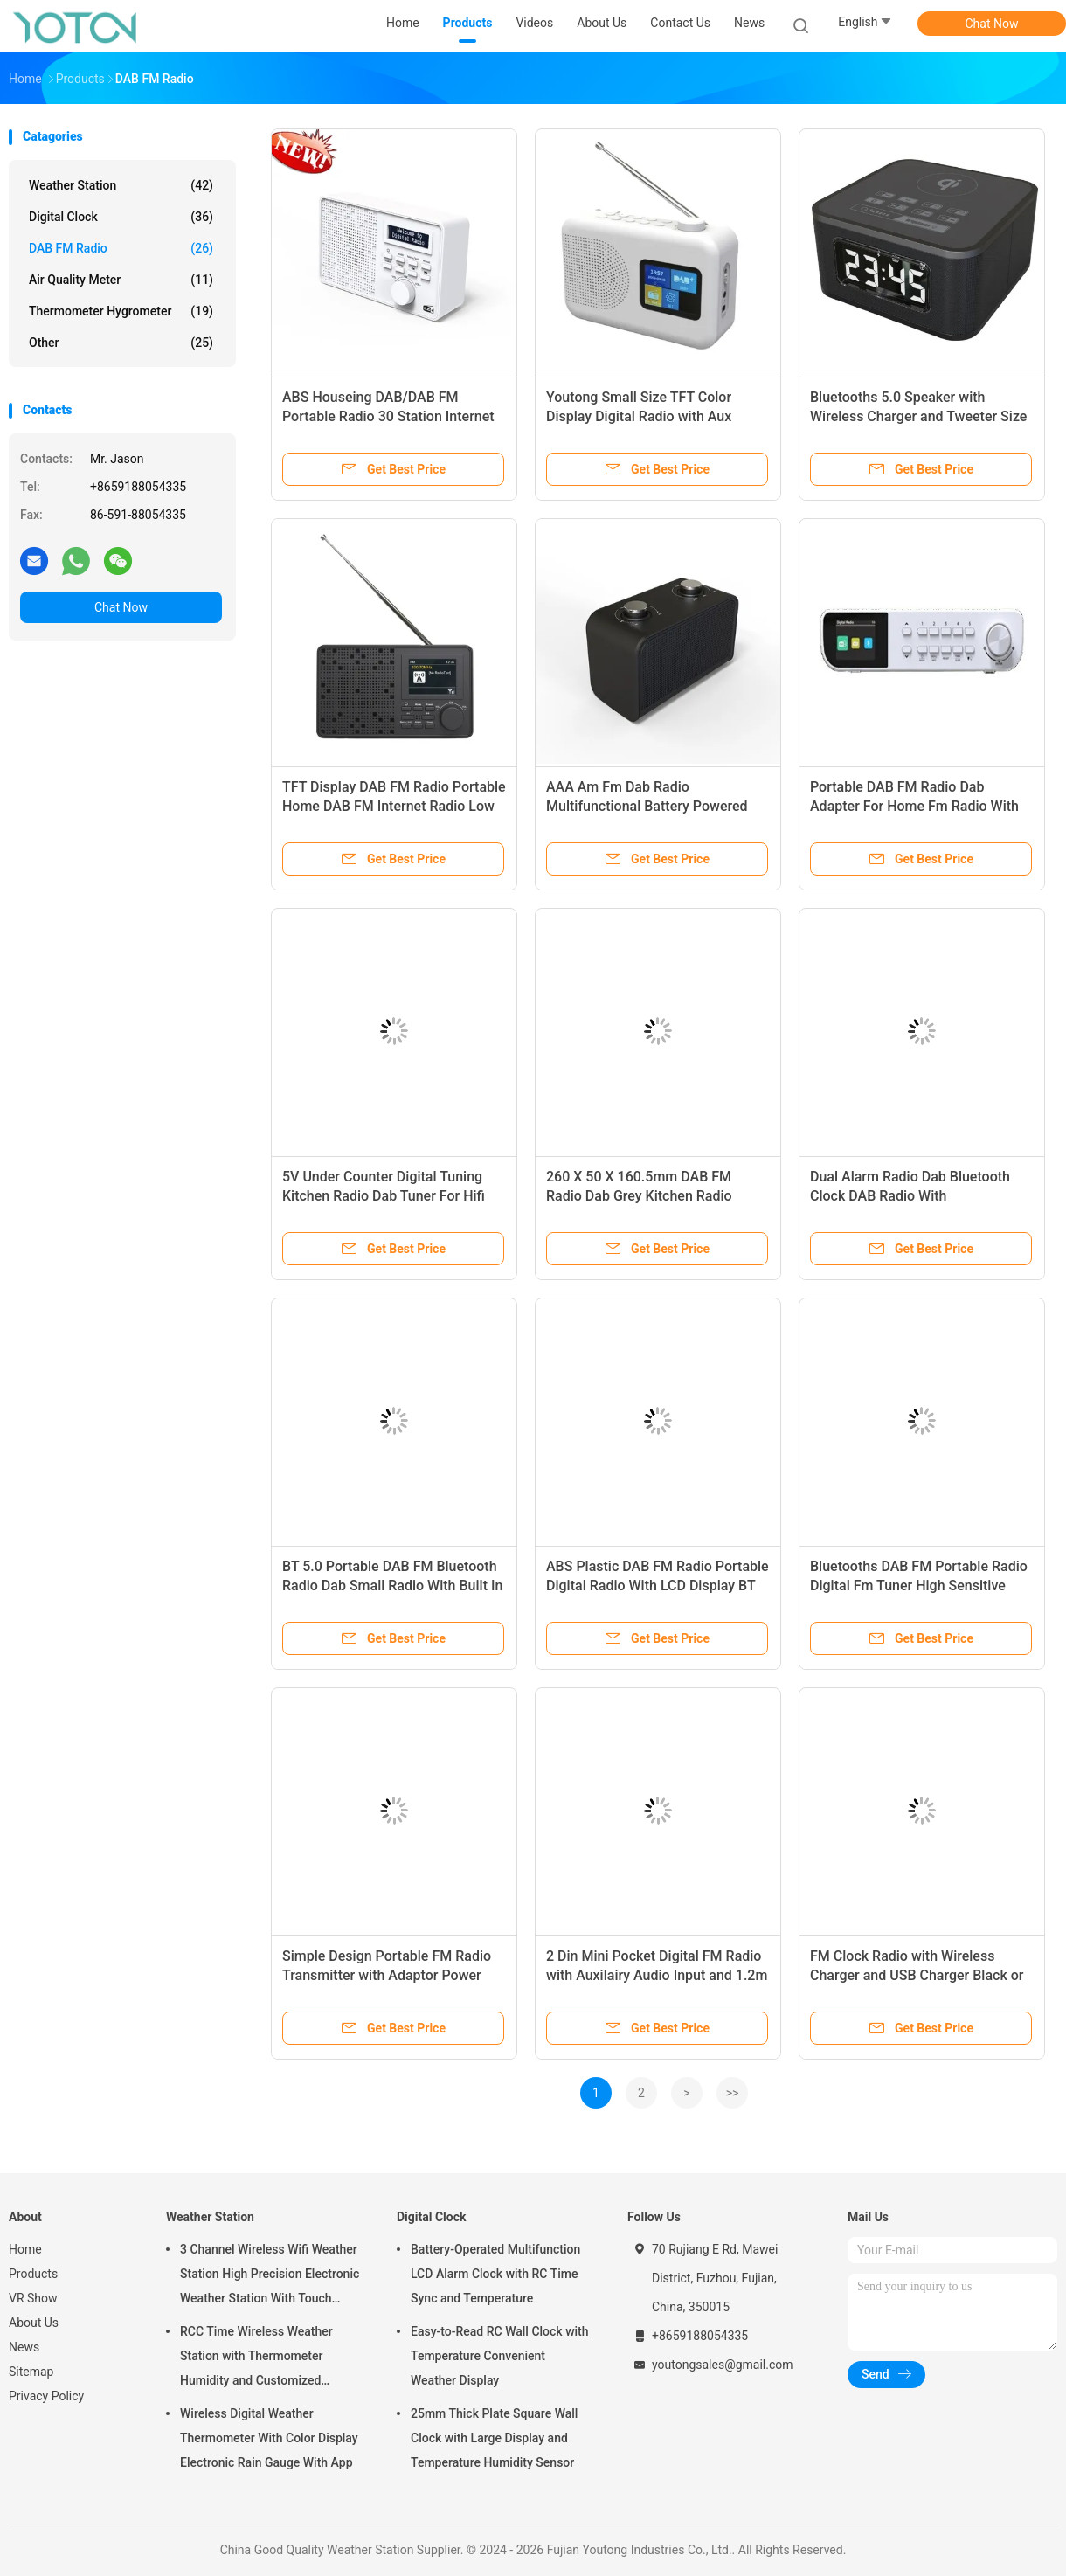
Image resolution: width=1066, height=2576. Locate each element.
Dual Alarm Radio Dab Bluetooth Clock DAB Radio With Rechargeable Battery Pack (910, 1195)
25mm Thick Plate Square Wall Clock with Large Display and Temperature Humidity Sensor (494, 2437)
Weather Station (121, 185)
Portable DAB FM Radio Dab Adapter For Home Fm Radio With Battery (914, 806)
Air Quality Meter (121, 279)
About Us (34, 2323)
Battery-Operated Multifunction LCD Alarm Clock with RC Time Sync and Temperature (495, 2273)
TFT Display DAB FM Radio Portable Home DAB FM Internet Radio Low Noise (394, 806)
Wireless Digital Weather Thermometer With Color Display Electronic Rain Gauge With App (269, 2437)
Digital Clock (121, 216)
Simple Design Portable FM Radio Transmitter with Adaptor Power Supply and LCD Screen (386, 1975)
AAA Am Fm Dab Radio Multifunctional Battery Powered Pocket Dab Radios (647, 806)
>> (732, 2093)
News (24, 2347)
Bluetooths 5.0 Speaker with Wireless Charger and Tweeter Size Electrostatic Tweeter (918, 416)
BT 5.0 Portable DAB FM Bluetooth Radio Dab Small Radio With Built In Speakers (392, 1585)
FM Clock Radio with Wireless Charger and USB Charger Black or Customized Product (916, 1975)
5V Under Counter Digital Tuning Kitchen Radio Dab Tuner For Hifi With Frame (383, 1195)
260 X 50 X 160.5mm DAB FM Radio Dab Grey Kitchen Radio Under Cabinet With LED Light (639, 1195)
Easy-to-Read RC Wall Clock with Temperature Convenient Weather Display (500, 2355)
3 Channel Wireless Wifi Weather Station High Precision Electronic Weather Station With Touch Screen (269, 2276)
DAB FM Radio (121, 248)
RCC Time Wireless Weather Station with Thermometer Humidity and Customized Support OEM (256, 2358)
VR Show (33, 2298)
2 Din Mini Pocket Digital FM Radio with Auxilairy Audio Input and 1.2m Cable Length (656, 1975)
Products (33, 2274)
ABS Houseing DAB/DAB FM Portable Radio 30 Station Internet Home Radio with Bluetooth (388, 416)
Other (121, 342)
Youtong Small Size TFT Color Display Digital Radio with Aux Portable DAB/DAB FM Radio (638, 416)
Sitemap (31, 2372)
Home (25, 2249)
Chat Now (992, 24)
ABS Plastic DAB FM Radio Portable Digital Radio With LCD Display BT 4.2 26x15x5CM (657, 1585)
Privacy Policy (46, 2396)
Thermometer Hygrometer (121, 311)
